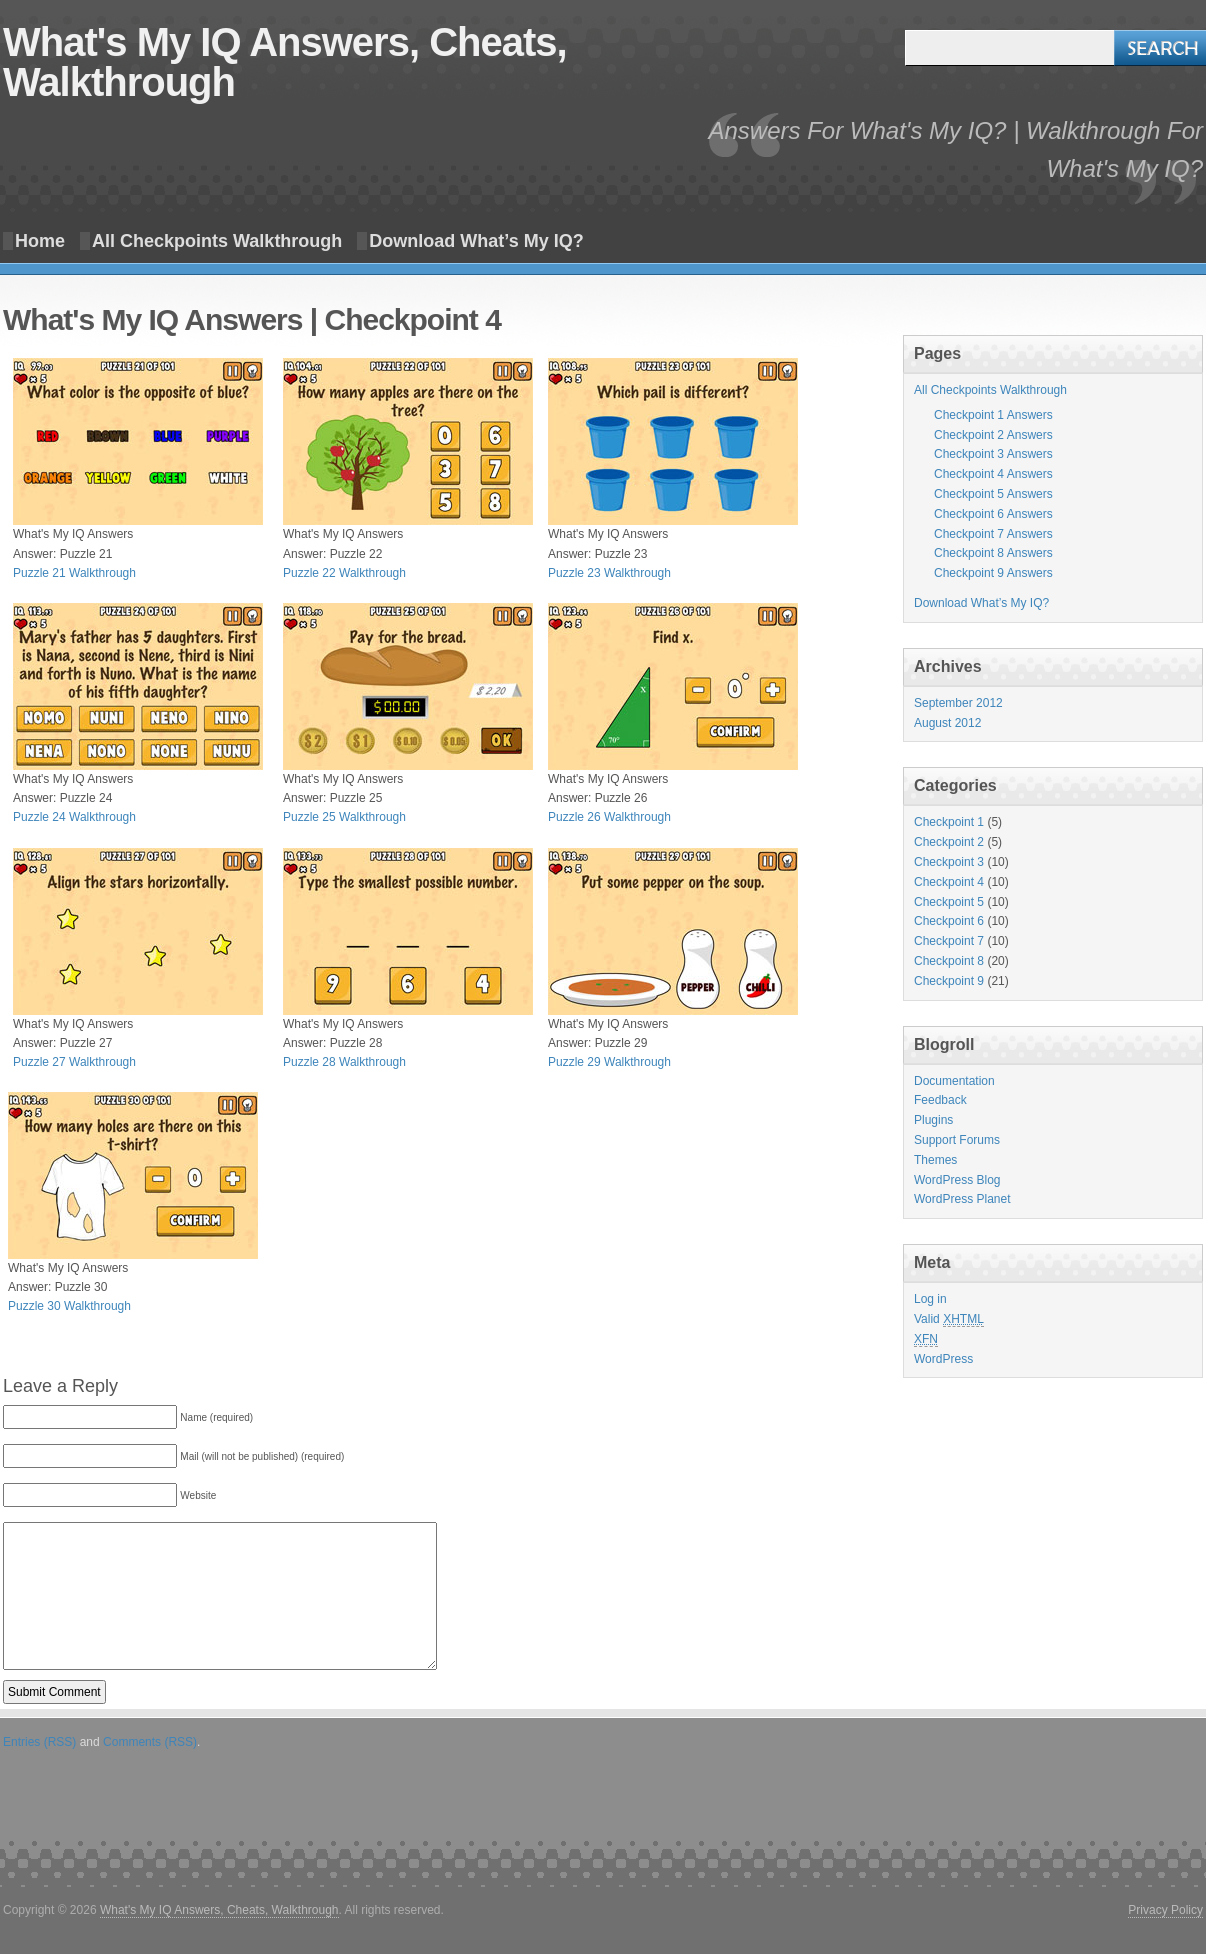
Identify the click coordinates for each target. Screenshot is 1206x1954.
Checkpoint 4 (949, 882)
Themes (935, 1160)
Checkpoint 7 (949, 941)
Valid (949, 1319)
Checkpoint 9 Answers (993, 573)
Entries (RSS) (39, 1742)
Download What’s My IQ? (476, 241)
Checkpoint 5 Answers (993, 494)
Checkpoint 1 (949, 822)
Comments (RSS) (150, 1742)
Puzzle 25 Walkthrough (344, 817)
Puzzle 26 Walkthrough (609, 817)
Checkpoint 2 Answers (993, 435)
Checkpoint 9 (949, 981)
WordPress (943, 1359)
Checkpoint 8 (949, 961)
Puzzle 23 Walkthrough (609, 573)
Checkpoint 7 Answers (993, 534)
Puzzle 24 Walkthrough (74, 817)
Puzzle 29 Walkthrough (609, 1062)
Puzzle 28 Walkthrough (344, 1062)
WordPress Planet (962, 1199)
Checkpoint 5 (949, 902)
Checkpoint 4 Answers (993, 474)
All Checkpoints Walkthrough (217, 241)
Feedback (940, 1100)
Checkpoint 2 (949, 842)
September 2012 (958, 703)
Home (40, 241)
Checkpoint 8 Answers (993, 553)
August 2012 (947, 723)
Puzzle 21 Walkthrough (74, 573)
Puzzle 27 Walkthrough (74, 1062)
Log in (930, 1299)
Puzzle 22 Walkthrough (344, 573)
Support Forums (957, 1140)
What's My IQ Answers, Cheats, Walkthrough (285, 62)
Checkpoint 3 (949, 862)
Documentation (954, 1081)
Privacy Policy (1165, 1910)
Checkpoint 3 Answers (993, 454)
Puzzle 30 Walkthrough (69, 1306)
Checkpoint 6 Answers (993, 514)
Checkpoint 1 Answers (993, 415)
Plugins (933, 1120)
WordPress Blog (957, 1180)
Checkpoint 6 (949, 921)
